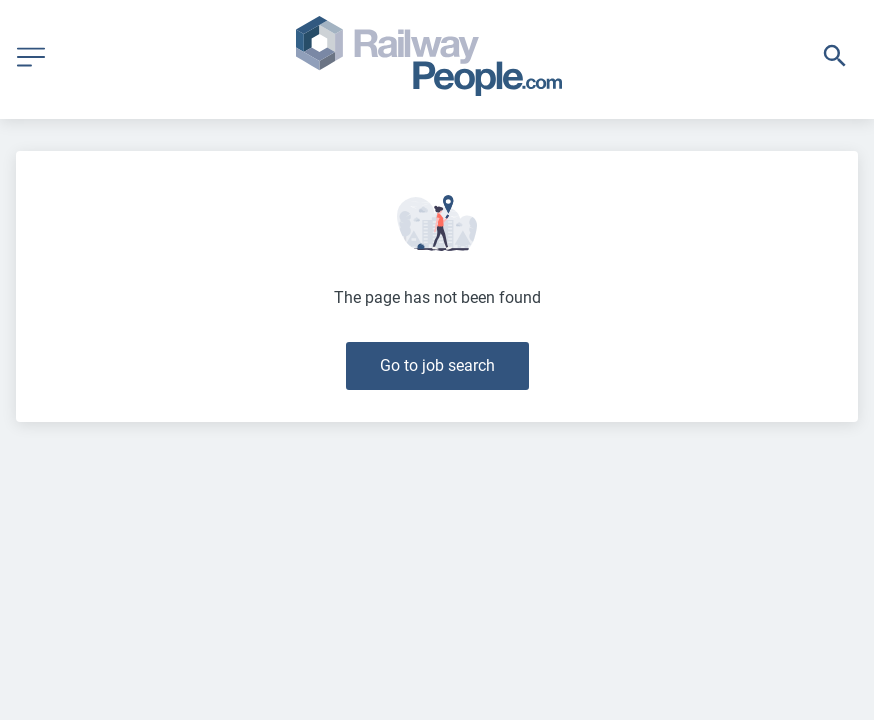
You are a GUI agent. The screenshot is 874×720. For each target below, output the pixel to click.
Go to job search (437, 365)
